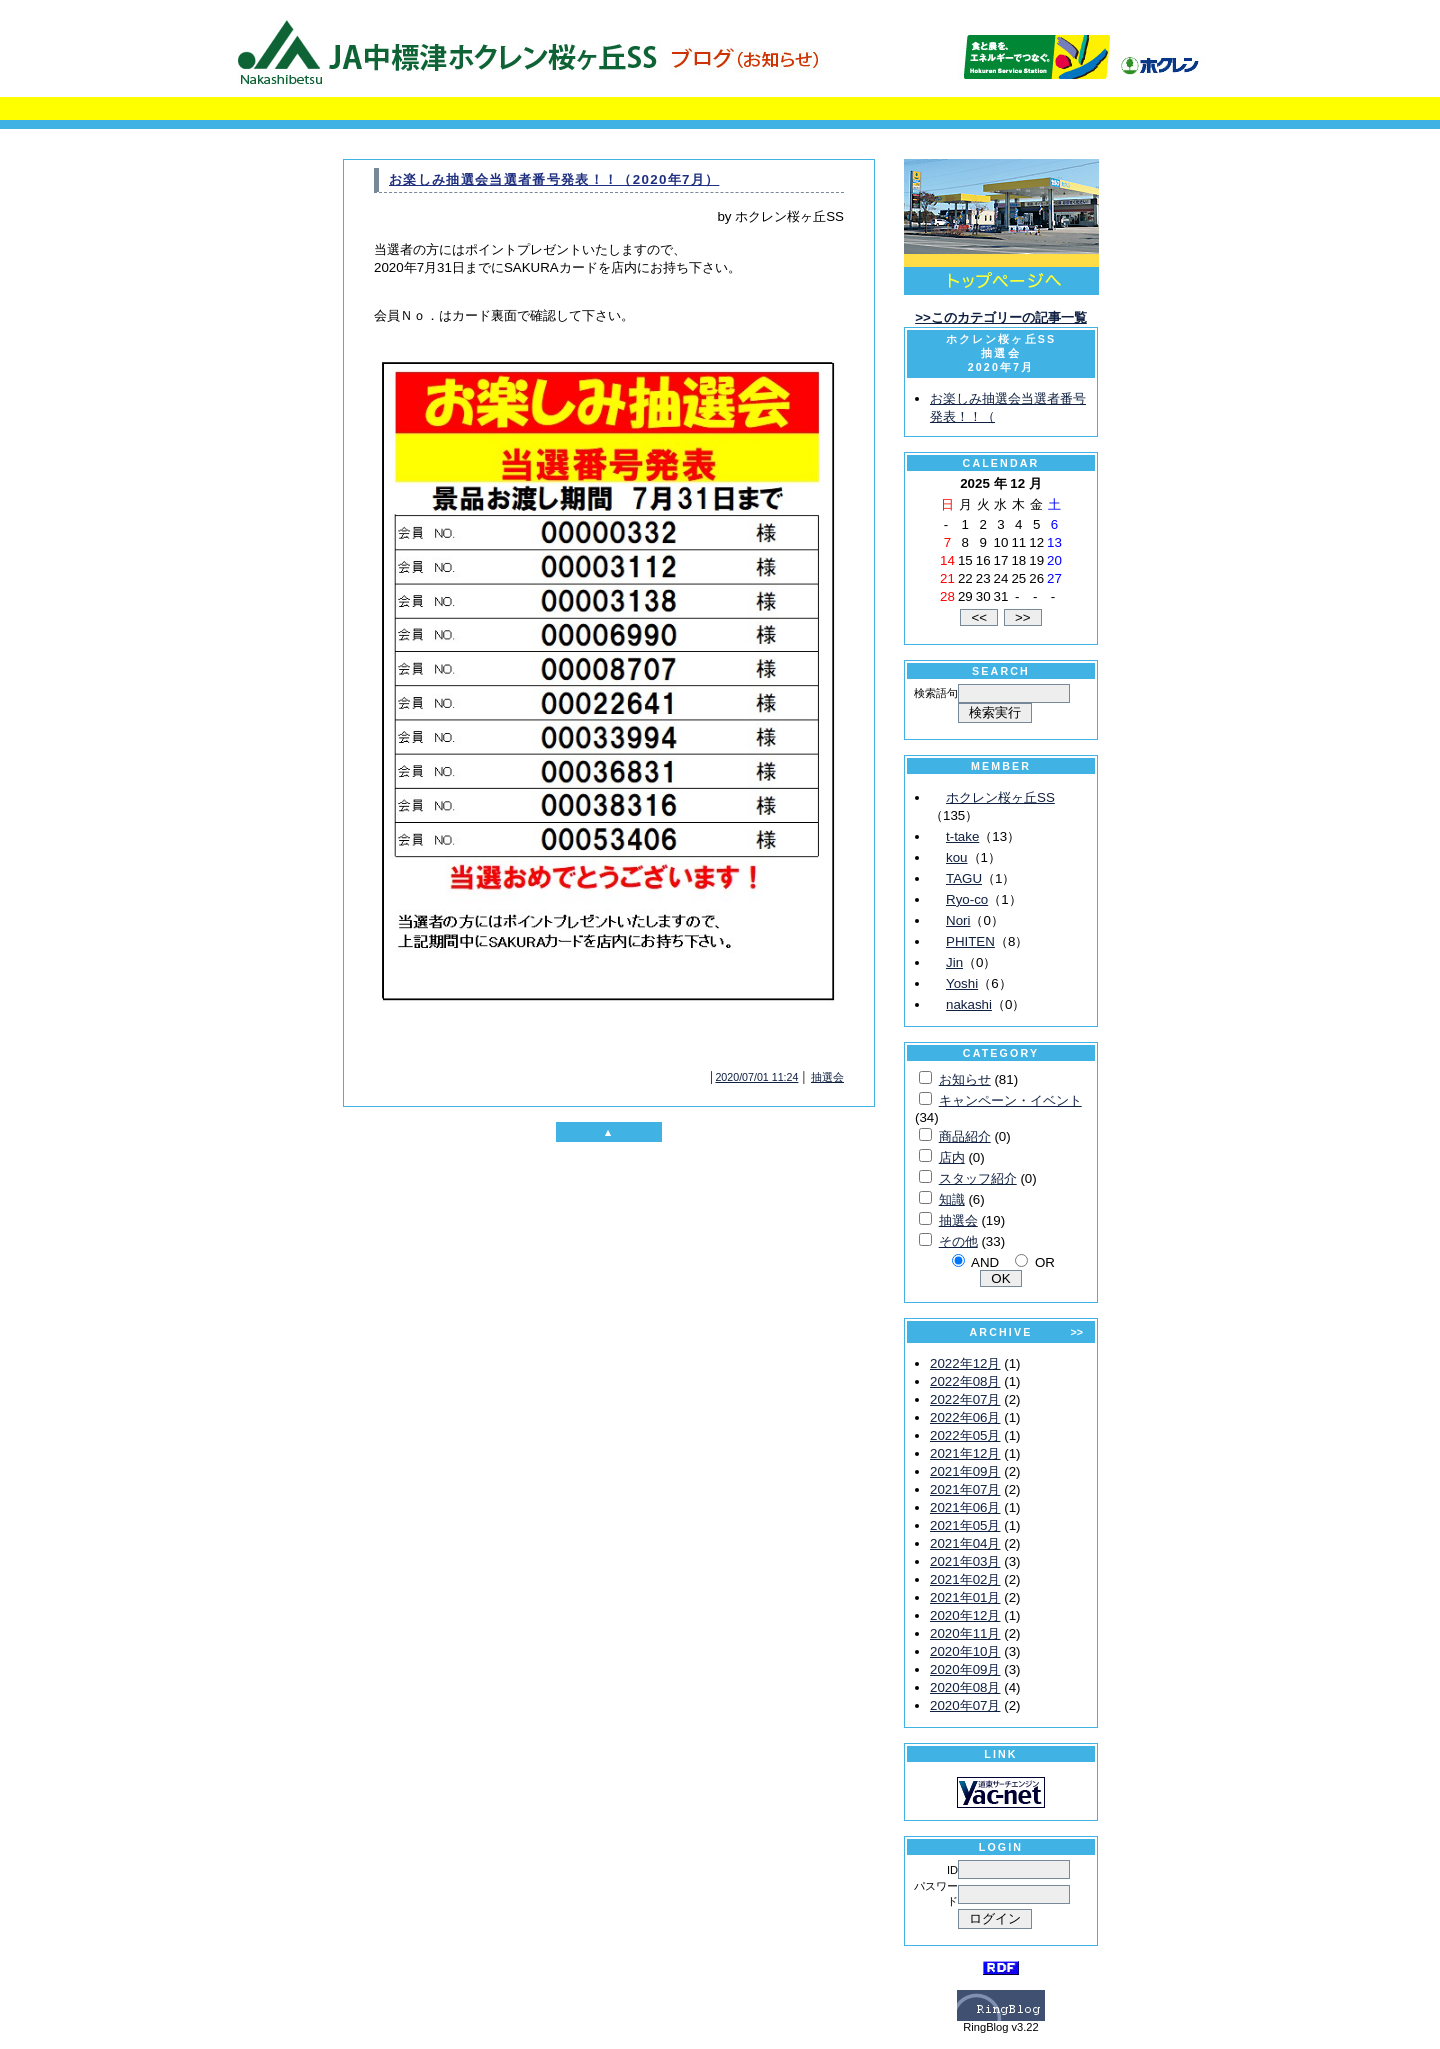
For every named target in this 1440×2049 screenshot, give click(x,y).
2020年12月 (965, 1615)
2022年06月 (965, 1417)
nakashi (969, 1004)
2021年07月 (965, 1489)
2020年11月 (965, 1633)
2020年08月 (965, 1687)
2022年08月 (965, 1381)
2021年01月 (965, 1597)
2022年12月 (965, 1363)
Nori (958, 920)
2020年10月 (965, 1651)
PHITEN (970, 941)
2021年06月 (965, 1507)
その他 (958, 1241)
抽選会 (827, 1077)
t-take (962, 836)
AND (985, 1262)
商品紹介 (965, 1136)
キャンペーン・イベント (1010, 1100)
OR (1045, 1262)
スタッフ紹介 (978, 1178)
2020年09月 (965, 1669)
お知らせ (965, 1079)
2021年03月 (965, 1561)
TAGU (964, 878)
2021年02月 (965, 1579)
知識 (952, 1199)
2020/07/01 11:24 (756, 1077)
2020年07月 (965, 1705)
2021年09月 (965, 1471)
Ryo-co (967, 899)
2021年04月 (965, 1543)
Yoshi (962, 983)
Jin (954, 962)
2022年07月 (965, 1399)
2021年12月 (965, 1453)
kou (957, 857)
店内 (952, 1157)
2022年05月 (965, 1435)
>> (1077, 1332)
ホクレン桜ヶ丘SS (1000, 797)
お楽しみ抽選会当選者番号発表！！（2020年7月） (554, 179)
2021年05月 (965, 1525)
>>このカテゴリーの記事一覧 (1001, 317)
